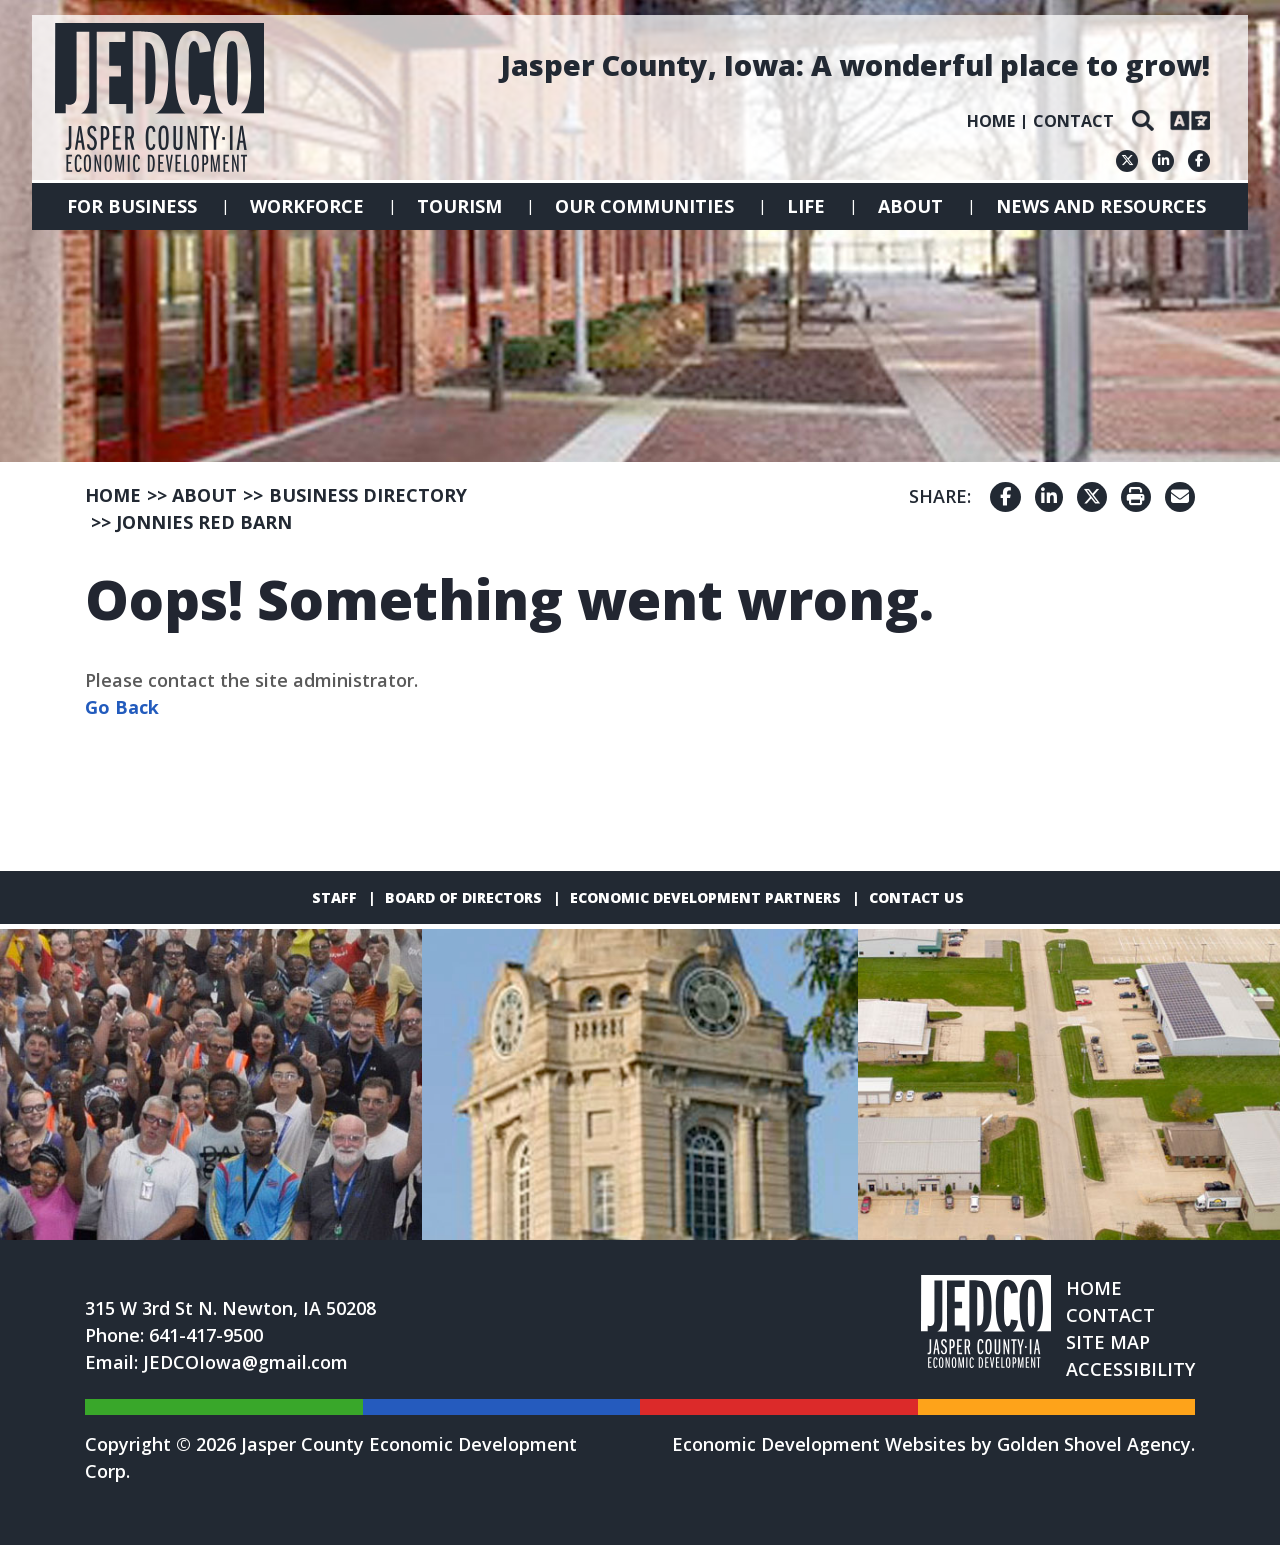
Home (991, 121)
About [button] (910, 206)
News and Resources (1101, 206)
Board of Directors (463, 897)
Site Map (1108, 1342)
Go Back (122, 707)
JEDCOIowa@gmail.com (245, 1362)
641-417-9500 (206, 1335)
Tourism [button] (459, 206)
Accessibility (1130, 1369)
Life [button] (806, 206)
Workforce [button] (307, 206)
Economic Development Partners (705, 897)
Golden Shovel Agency (1094, 1444)
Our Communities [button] (644, 206)
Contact (1073, 121)
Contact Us (916, 897)
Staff (334, 897)
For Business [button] (132, 206)
